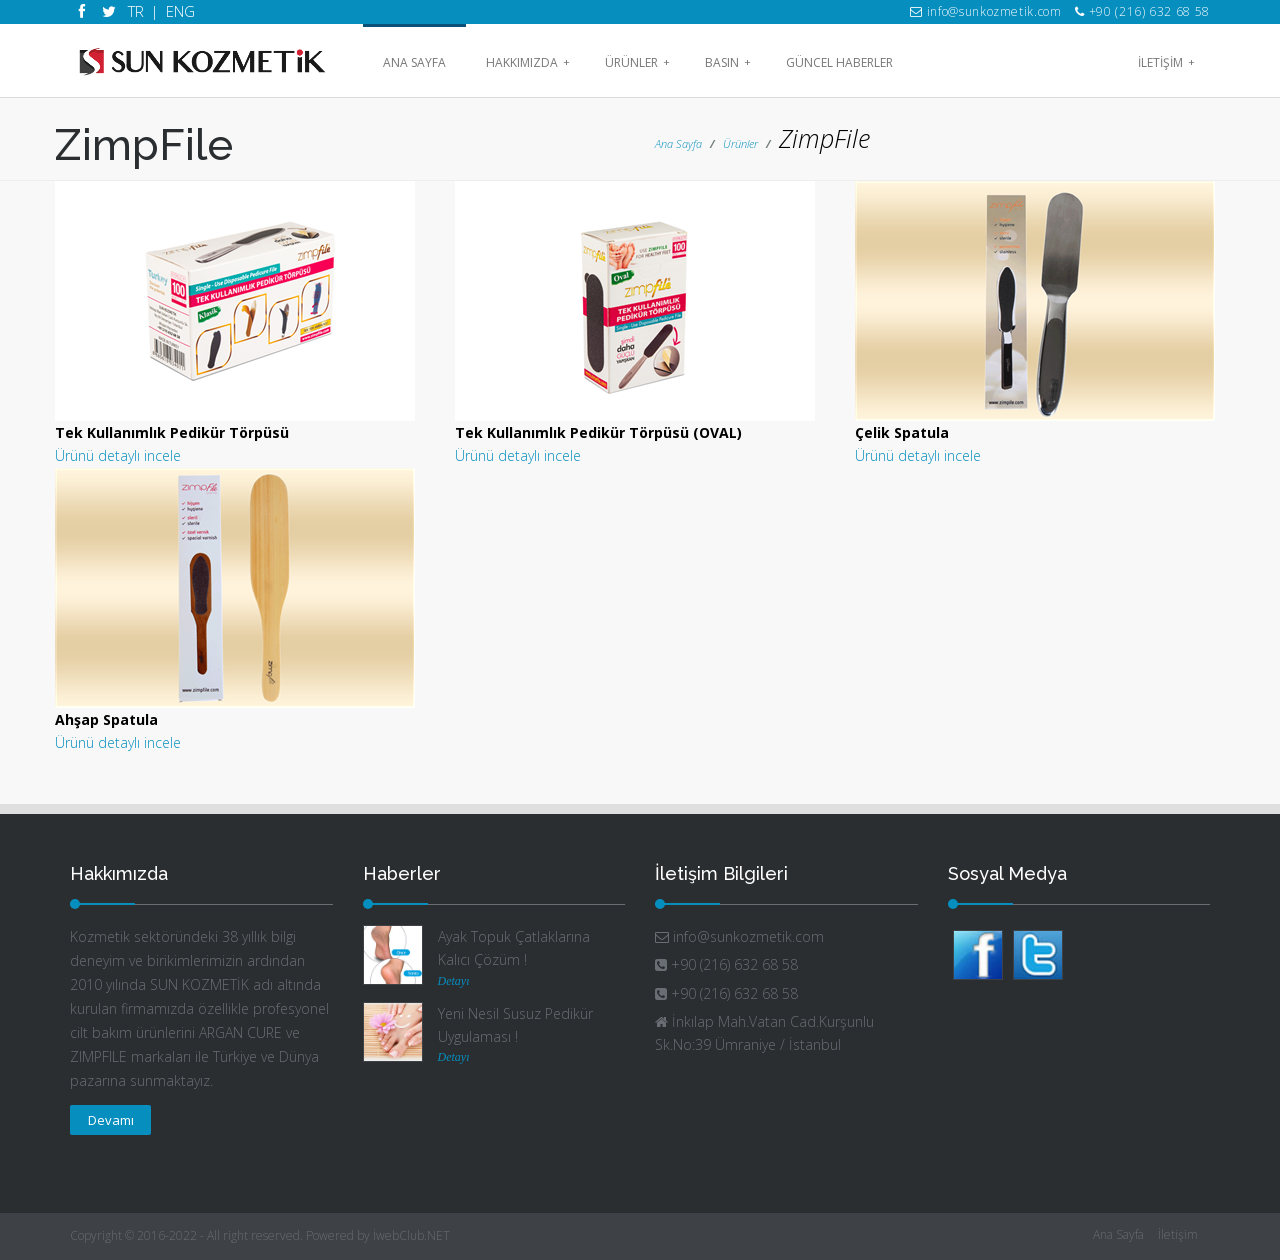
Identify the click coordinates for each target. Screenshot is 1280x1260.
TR (136, 11)
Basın (728, 62)
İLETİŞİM (1166, 62)
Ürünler (637, 62)
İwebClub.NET (411, 1235)
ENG (177, 11)
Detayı (454, 981)
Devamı (111, 1120)
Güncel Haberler (839, 62)
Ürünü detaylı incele (118, 455)
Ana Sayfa (414, 62)
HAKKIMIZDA (528, 62)
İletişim (1178, 1234)
